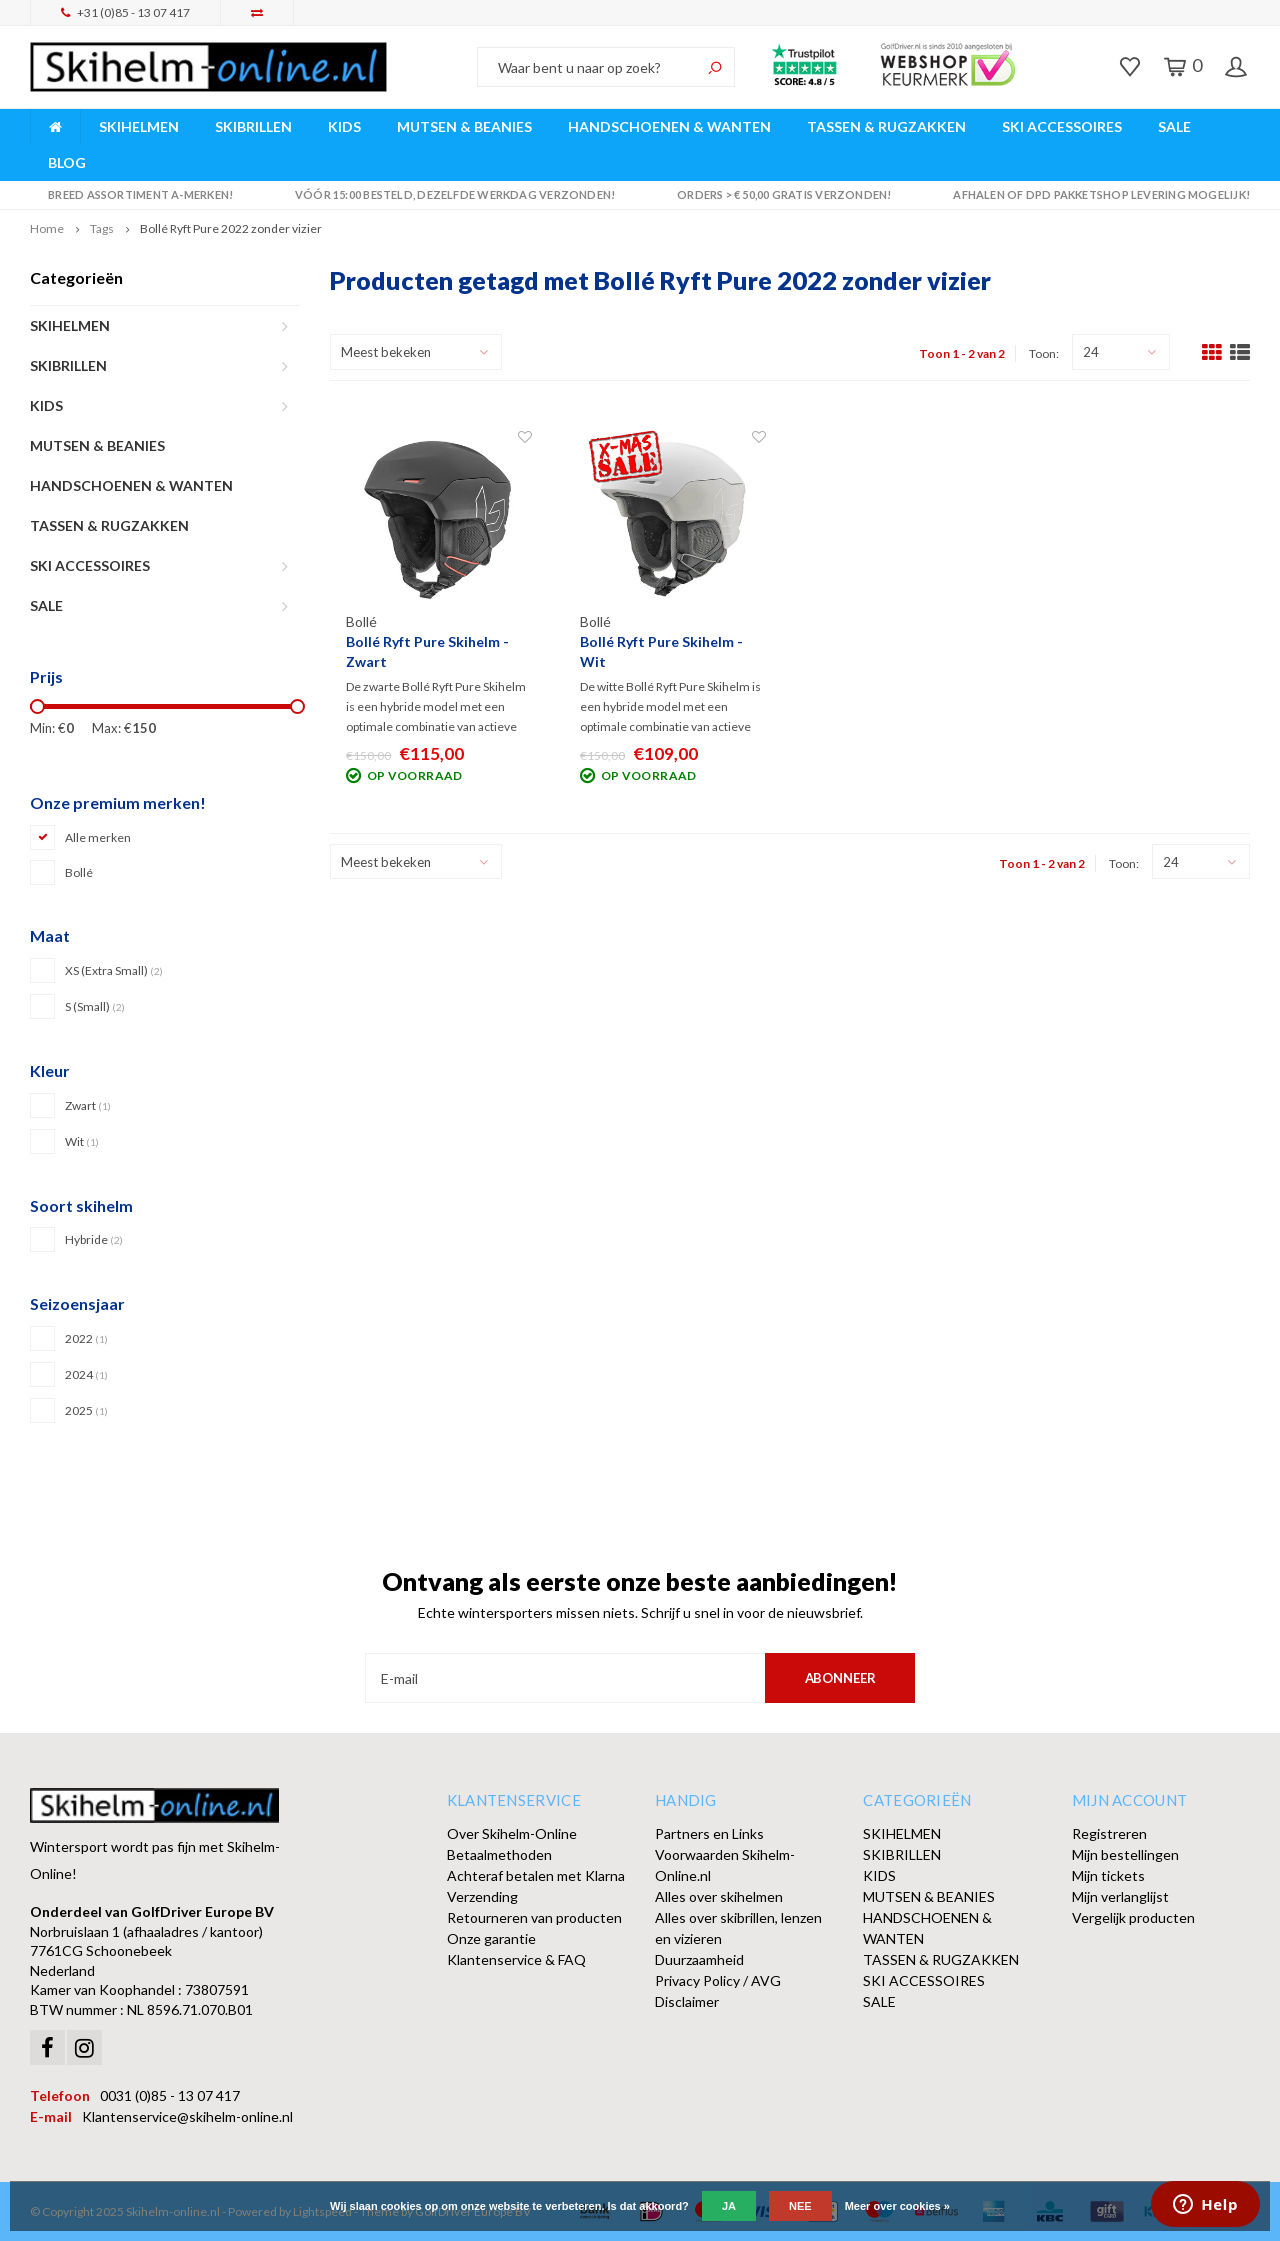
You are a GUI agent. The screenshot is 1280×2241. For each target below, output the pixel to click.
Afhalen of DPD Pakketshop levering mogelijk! (1092, 194)
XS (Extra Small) (114, 970)
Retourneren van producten (534, 1917)
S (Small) (95, 1006)
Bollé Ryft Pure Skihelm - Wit (661, 651)
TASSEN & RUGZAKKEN (886, 126)
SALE (1174, 126)
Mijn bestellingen (1125, 1854)
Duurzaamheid (699, 1959)
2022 (86, 1338)
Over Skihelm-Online (512, 1833)
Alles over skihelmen (719, 1896)
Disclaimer (687, 2001)
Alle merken (98, 837)
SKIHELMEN (139, 126)
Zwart (88, 1105)
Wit (82, 1141)
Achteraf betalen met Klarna (536, 1875)
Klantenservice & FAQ (516, 1959)
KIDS (344, 126)
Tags (102, 228)
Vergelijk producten (1133, 1917)
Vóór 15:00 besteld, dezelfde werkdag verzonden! (446, 194)
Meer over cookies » (897, 2206)
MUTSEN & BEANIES (464, 126)
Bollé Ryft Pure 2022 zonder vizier (231, 228)
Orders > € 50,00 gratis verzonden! (775, 194)
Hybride (94, 1239)
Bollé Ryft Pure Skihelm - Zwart (427, 651)
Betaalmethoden (499, 1854)
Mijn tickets (1108, 1875)
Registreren (1109, 1833)
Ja (729, 2206)
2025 (86, 1410)
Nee (800, 2206)
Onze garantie (491, 1938)
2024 (86, 1374)
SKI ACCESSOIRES (1062, 126)
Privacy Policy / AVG (718, 1980)
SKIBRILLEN (253, 126)
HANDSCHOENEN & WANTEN (669, 126)
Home (47, 228)
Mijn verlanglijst (1120, 1896)
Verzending (482, 1896)
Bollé (79, 872)
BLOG (67, 162)
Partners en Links (709, 1833)
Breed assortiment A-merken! (131, 194)
